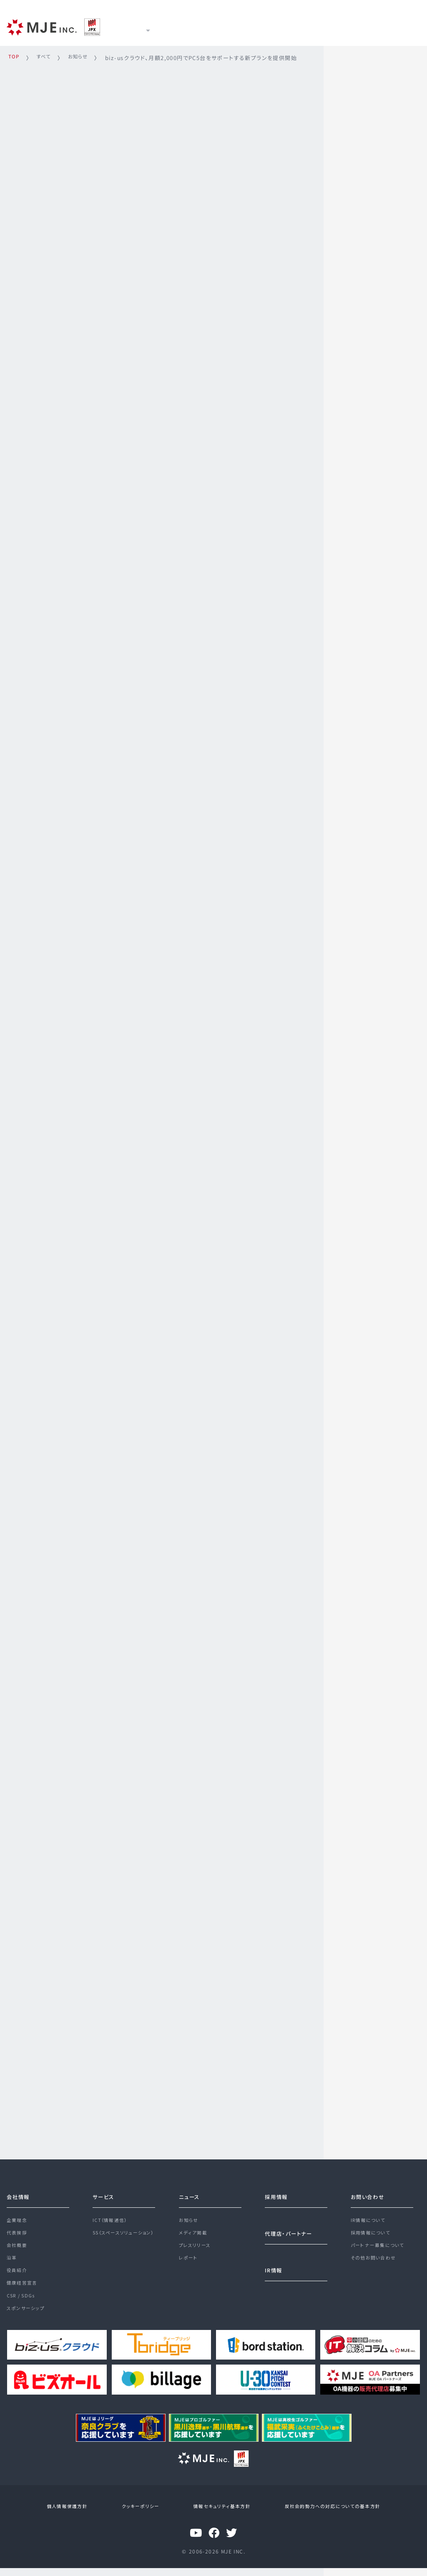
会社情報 (20, 2190)
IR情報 (272, 26)
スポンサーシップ (27, 2319)
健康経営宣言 (23, 2289)
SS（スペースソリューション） (127, 2229)
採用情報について (372, 2229)
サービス (183, 26)
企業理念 (18, 2214)
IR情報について (370, 2214)
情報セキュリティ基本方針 (216, 2515)
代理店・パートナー (292, 2227)
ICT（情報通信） (112, 2214)
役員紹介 (18, 2274)
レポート (189, 2259)
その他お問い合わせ (375, 2259)
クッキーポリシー (140, 2515)
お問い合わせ (370, 2190)
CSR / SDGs (23, 2304)
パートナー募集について (380, 2244)
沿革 (12, 2259)
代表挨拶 (18, 2229)
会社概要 (18, 2244)
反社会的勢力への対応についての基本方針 (323, 2515)
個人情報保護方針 (73, 2515)
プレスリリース (196, 2244)
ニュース (229, 26)
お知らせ (190, 2214)
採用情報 (317, 26)
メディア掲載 (194, 2229)
